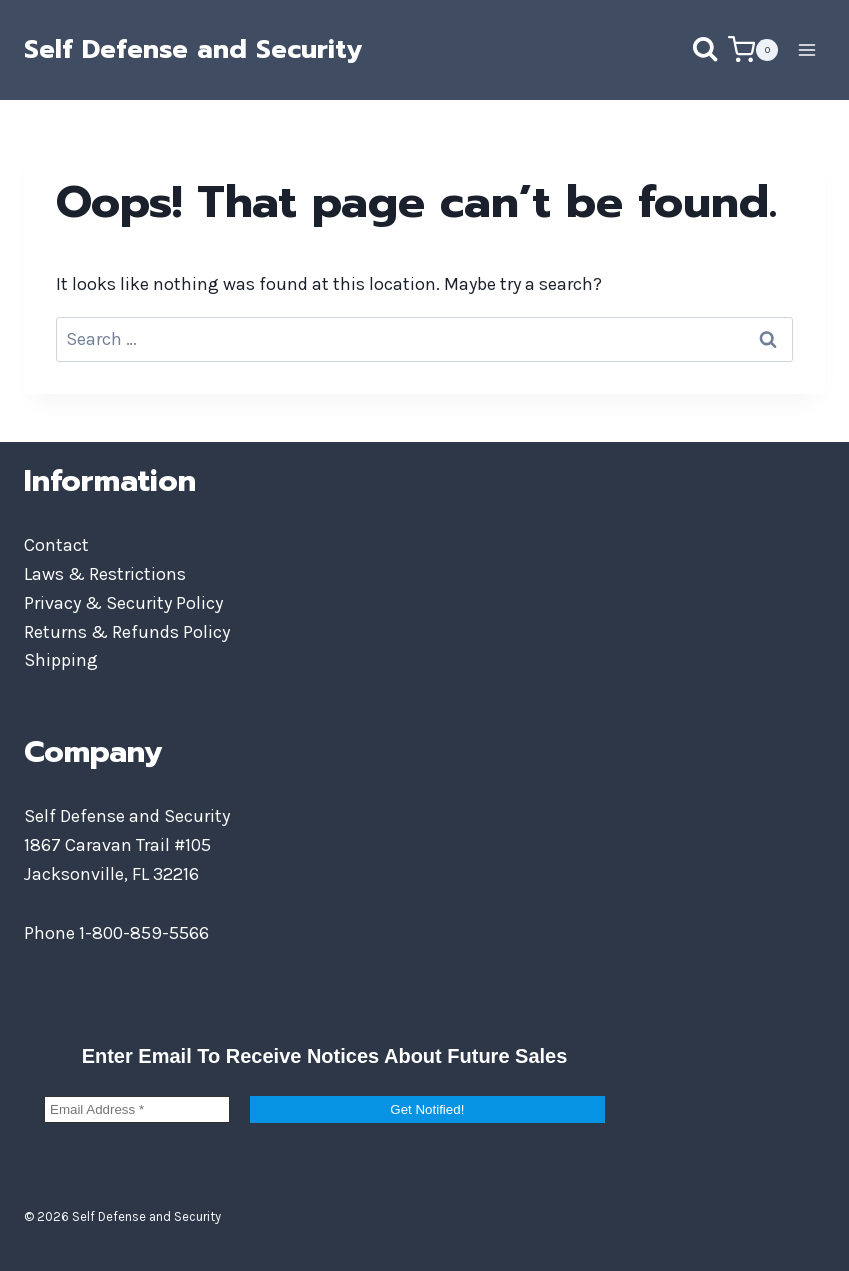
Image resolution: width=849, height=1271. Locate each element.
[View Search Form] (685, 50)
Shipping (61, 660)
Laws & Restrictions (105, 574)
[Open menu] (806, 49)
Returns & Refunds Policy (127, 632)
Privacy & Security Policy (123, 603)
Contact (56, 545)
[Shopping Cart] (753, 49)
